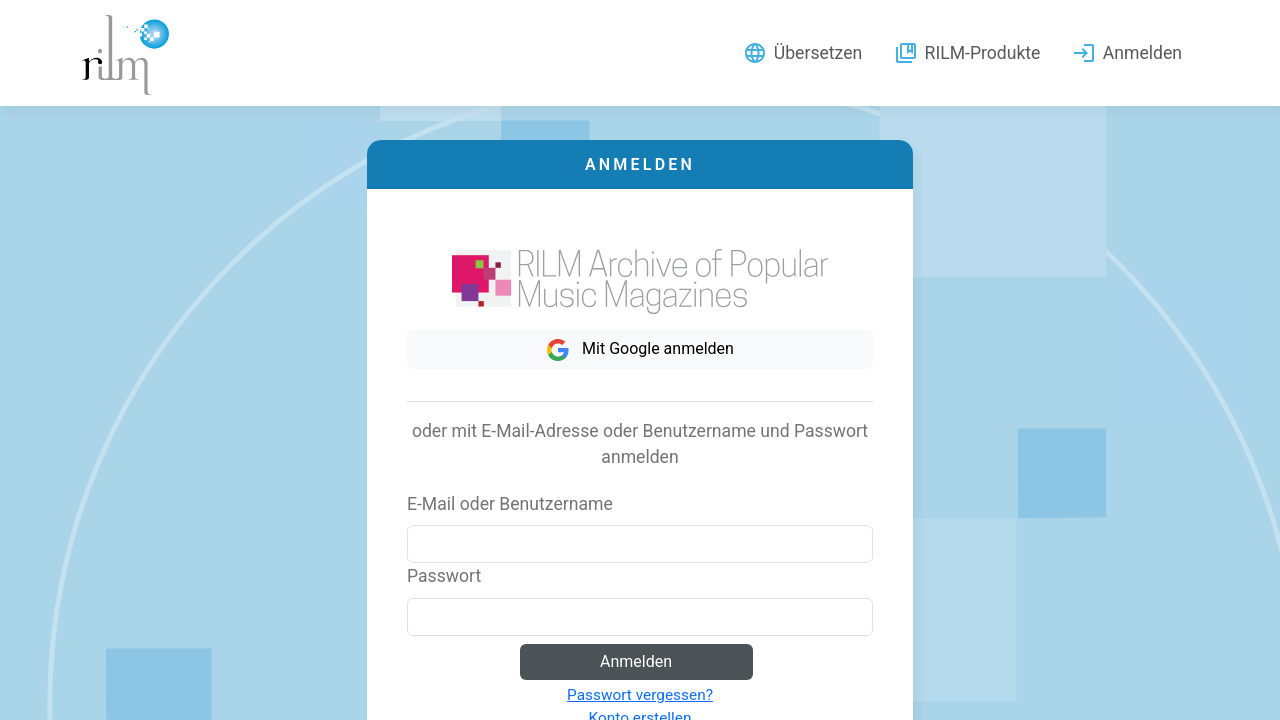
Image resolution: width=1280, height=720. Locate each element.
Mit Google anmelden (640, 350)
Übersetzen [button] (802, 53)
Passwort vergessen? (640, 695)
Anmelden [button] (1127, 53)
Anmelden (636, 661)
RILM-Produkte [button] (967, 53)
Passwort (444, 576)
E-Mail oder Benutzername (510, 504)
